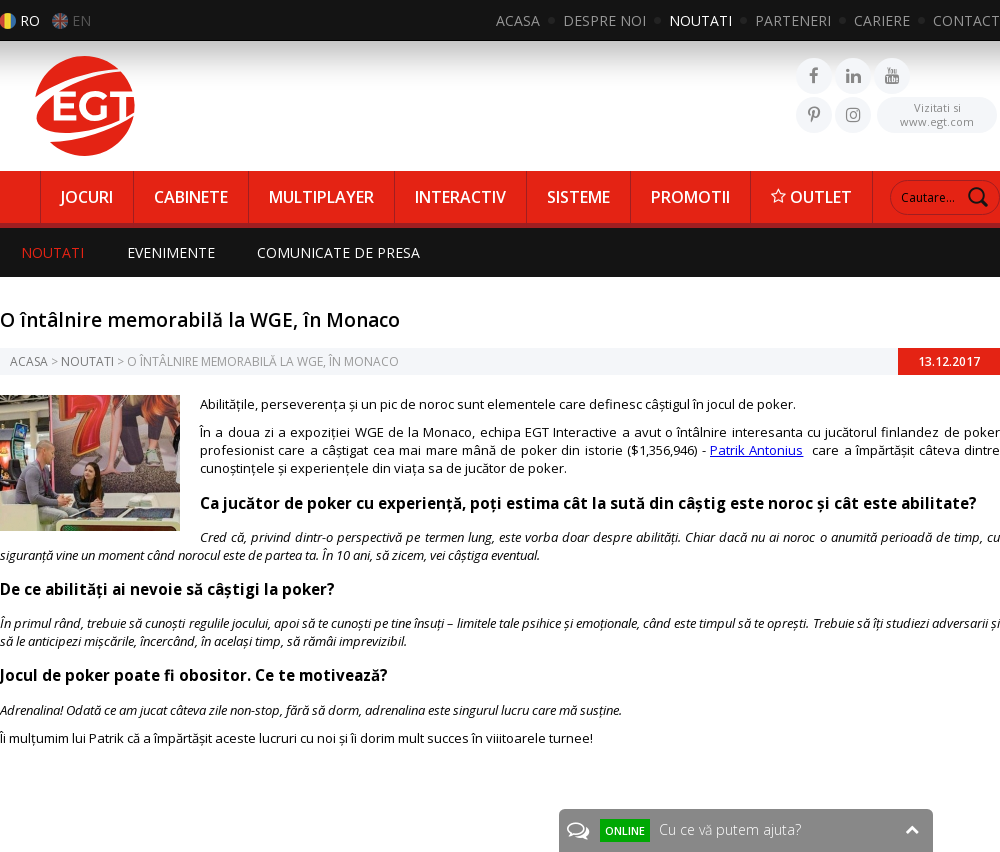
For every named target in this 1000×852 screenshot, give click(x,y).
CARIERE (882, 20)
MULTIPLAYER (321, 197)
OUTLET (811, 197)
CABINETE (191, 197)
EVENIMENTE (173, 252)
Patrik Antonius (756, 451)
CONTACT (966, 20)
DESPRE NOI (604, 20)
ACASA (518, 20)
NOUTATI (700, 20)
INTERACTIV (460, 197)
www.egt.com (937, 113)
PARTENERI (793, 20)
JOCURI (87, 197)
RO (30, 20)
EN (81, 20)
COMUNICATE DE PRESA (342, 252)
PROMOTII (690, 197)
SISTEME (578, 197)
